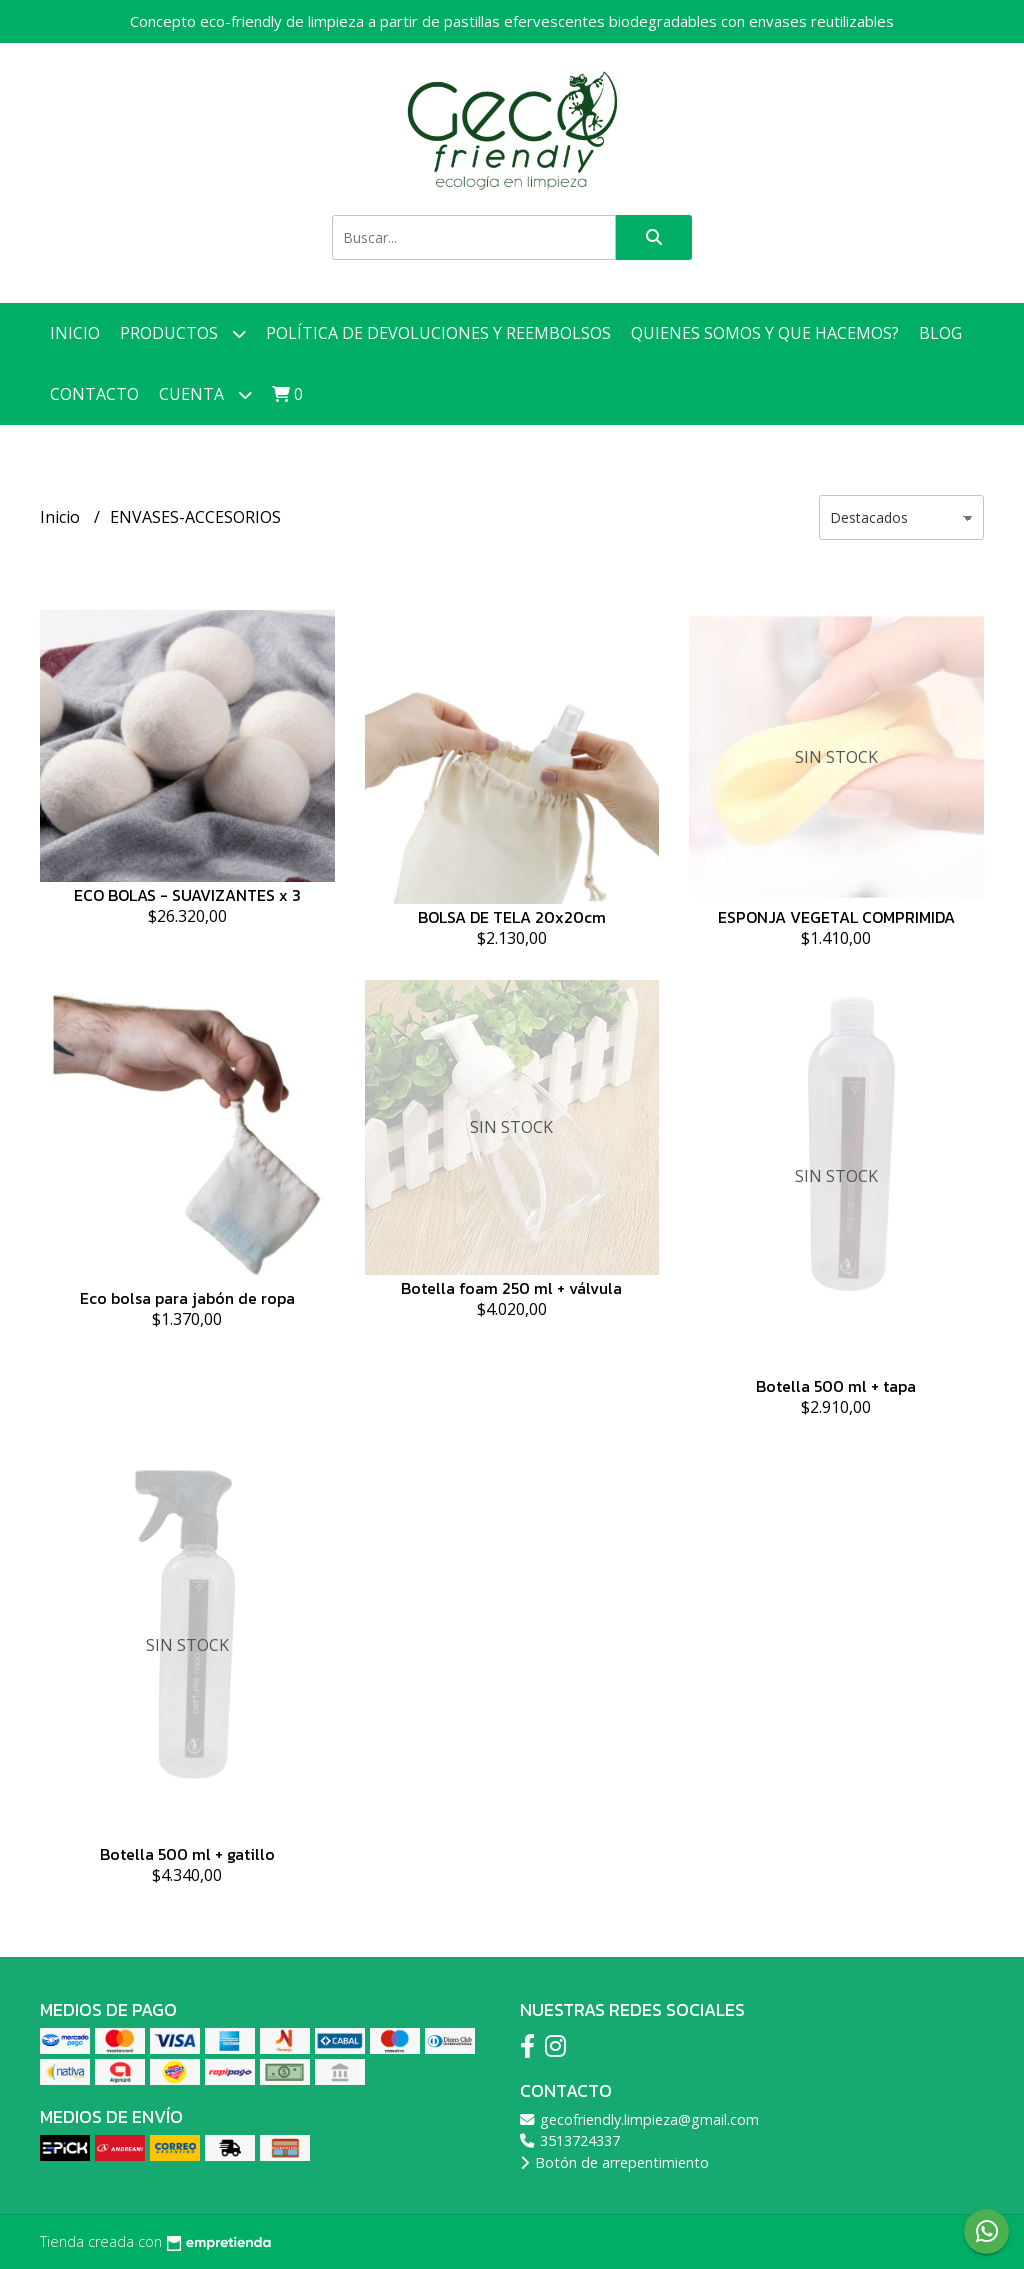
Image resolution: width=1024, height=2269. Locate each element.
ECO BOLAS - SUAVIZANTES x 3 (187, 895)
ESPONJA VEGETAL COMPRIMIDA (836, 917)
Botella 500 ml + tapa (836, 1386)
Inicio (75, 333)
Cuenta (205, 394)
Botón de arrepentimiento (614, 2162)
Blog (940, 333)
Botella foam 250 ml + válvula (511, 1288)
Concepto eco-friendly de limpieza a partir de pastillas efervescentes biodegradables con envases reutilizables (512, 21)
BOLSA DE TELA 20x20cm (512, 917)
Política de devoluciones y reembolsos (438, 333)
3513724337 (570, 2140)
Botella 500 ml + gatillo (187, 1854)
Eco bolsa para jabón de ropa (187, 1298)
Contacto (94, 394)
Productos (183, 333)
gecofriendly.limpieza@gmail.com (639, 2119)
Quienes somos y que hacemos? (765, 333)
